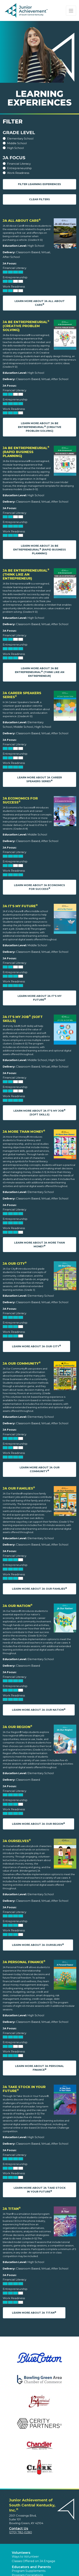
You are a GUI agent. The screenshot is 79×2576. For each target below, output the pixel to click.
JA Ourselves (17, 1841)
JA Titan (12, 2209)
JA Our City (15, 1264)
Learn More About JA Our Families (39, 1588)
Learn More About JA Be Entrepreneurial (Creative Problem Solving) (39, 427)
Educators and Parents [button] (31, 2567)
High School (15, 148)
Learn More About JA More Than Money (39, 1244)
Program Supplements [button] (28, 2571)
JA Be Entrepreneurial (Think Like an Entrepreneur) (26, 574)
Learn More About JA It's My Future (40, 997)
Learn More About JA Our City (36, 1346)
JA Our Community (22, 1364)
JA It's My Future (20, 906)
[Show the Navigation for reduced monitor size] (71, 11)
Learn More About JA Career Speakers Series (39, 779)
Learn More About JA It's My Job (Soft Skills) (39, 1112)
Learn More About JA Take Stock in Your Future (40, 2189)
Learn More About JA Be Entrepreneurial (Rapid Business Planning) (39, 549)
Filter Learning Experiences (39, 184)
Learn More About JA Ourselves (38, 1945)
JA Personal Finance (24, 1962)
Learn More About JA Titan (34, 2312)
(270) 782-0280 (20, 2532)
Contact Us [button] (18, 2528)
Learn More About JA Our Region (38, 1823)
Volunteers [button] (21, 2552)
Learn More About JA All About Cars (40, 303)
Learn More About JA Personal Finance (39, 2067)
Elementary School (20, 138)
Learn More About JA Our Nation (39, 1709)
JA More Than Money (24, 1132)
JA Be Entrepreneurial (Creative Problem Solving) (26, 326)
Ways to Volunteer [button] (25, 2556)
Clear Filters (39, 199)
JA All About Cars (22, 221)
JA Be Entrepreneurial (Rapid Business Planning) (26, 452)
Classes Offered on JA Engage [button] (33, 2561)
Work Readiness (18, 173)
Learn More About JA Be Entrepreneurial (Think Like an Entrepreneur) (39, 672)
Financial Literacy (19, 163)
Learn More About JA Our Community (40, 1469)
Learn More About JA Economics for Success (39, 887)
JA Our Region (17, 1727)
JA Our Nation (18, 1606)
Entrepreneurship (19, 168)
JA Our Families (19, 1488)
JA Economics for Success (20, 800)
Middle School (17, 143)
